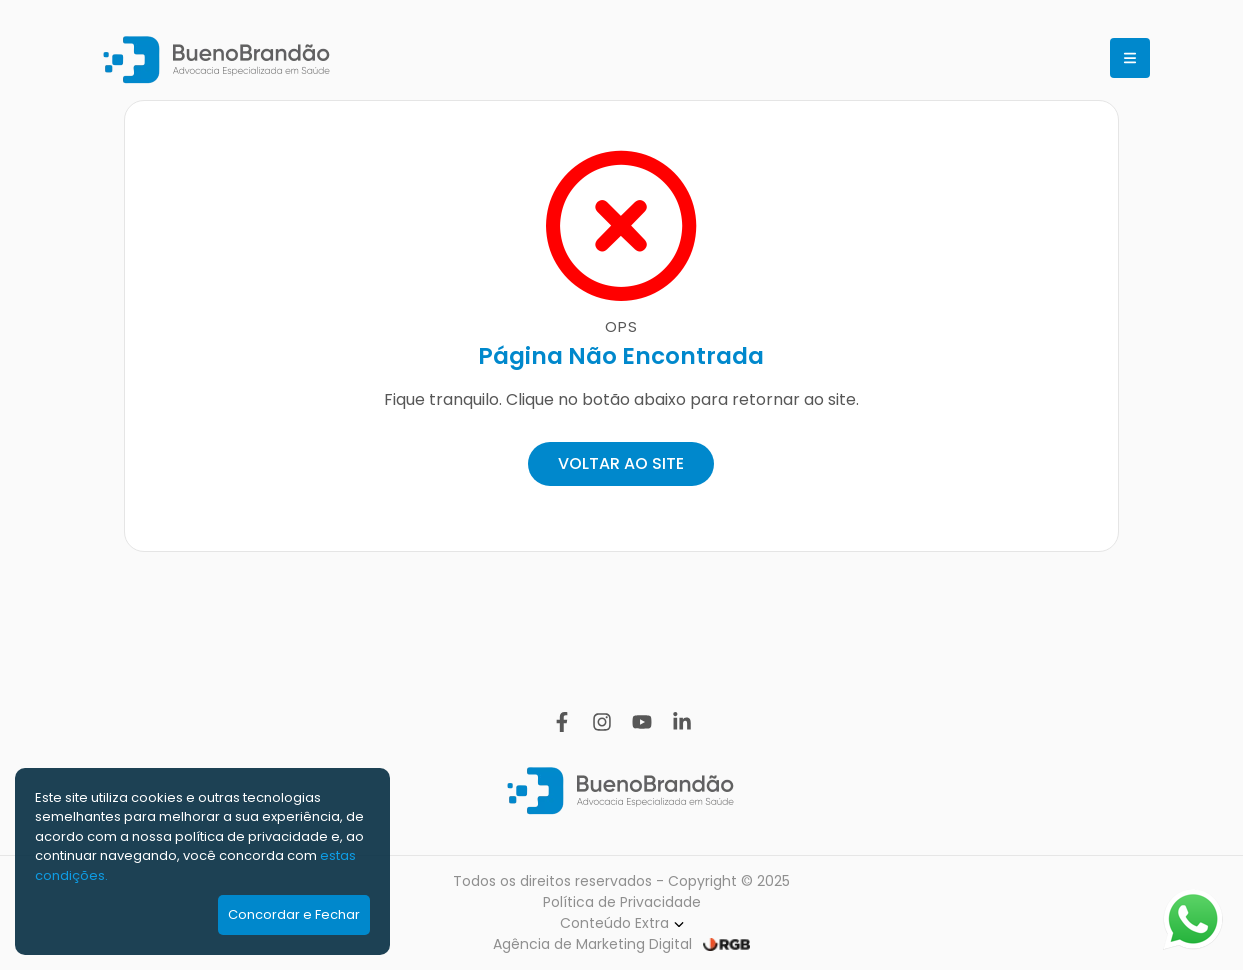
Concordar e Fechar (294, 914)
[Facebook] (562, 722)
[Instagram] (602, 722)
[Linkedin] (682, 722)
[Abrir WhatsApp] (1193, 919)
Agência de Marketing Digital (592, 944)
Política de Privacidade (622, 902)
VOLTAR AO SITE (621, 463)
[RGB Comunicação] (726, 944)
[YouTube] (642, 722)
